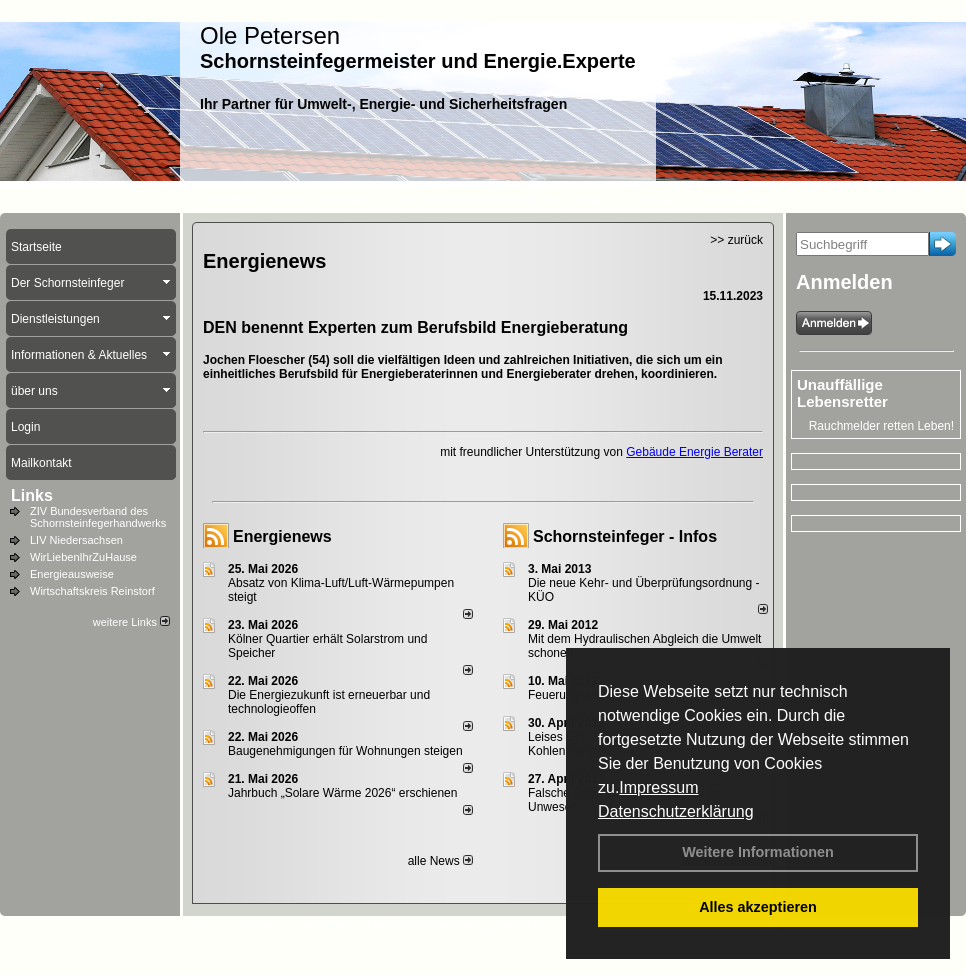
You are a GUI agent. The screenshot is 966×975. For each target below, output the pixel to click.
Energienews (282, 536)
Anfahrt (517, 926)
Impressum (658, 787)
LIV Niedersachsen (76, 540)
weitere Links (131, 622)
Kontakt (257, 926)
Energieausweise (72, 574)
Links (32, 495)
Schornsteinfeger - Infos (625, 536)
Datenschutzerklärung (676, 811)
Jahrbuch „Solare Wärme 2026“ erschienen (342, 793)
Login (207, 926)
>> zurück (736, 240)
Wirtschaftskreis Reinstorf (92, 591)
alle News (440, 861)
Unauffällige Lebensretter (842, 393)
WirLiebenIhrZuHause (83, 557)
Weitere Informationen (758, 852)
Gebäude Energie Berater (694, 452)
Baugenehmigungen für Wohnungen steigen (345, 751)
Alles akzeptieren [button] (758, 907)
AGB (564, 926)
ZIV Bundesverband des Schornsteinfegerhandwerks (98, 517)
